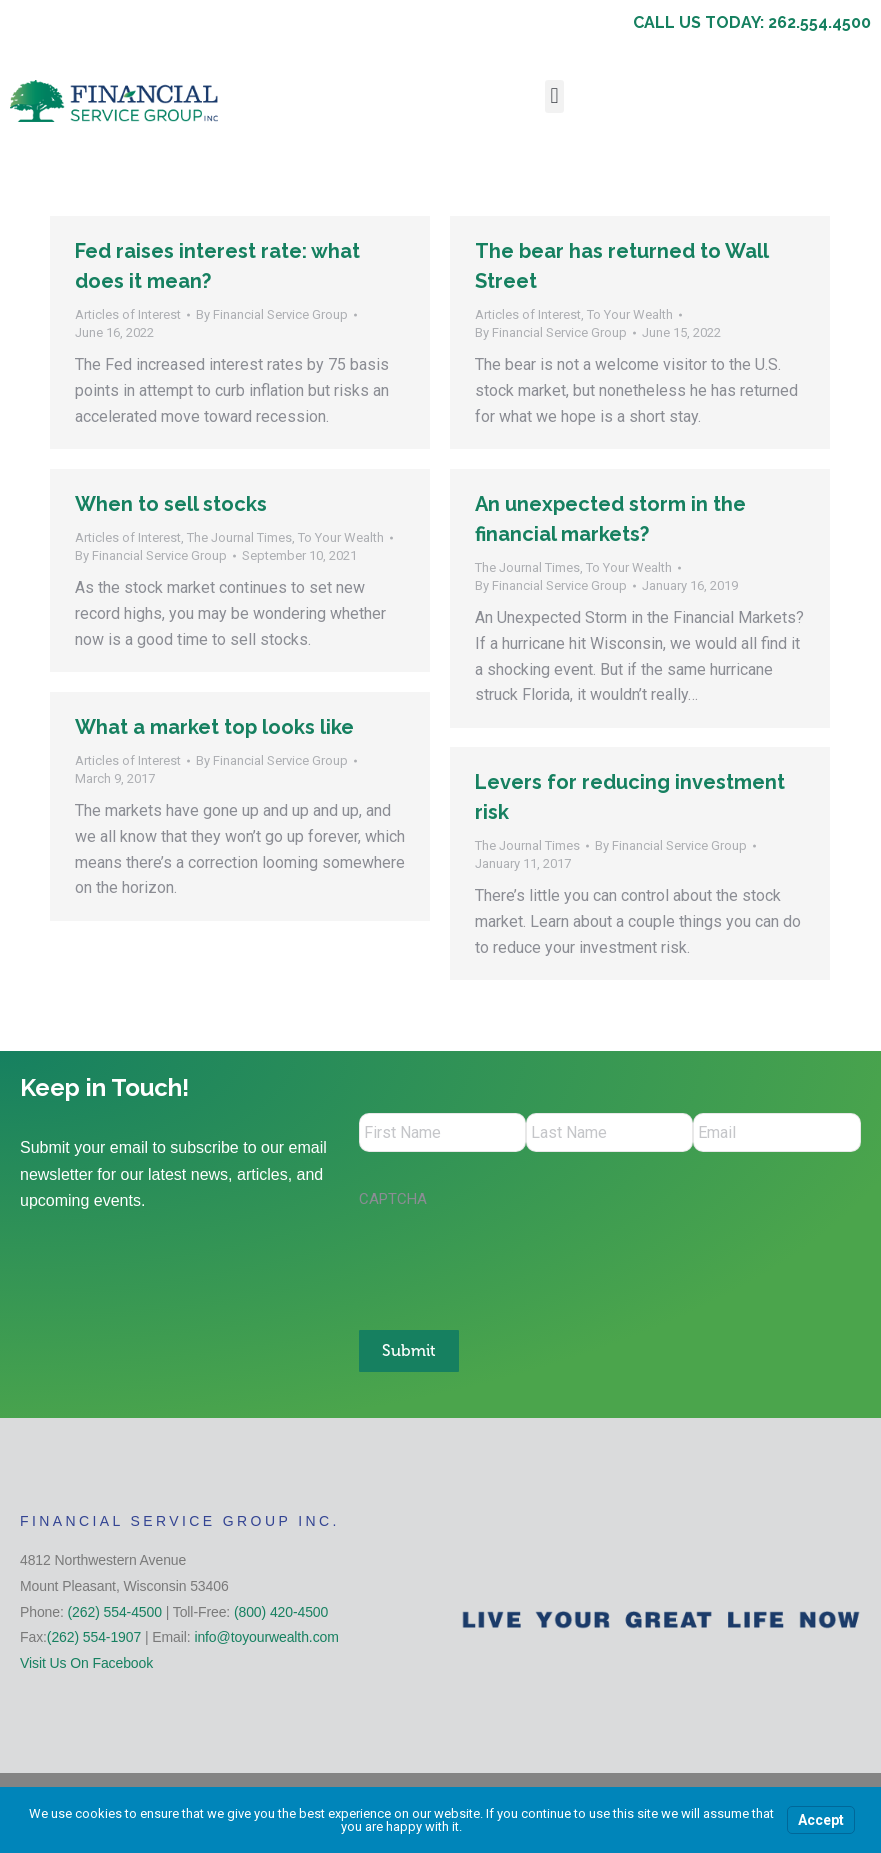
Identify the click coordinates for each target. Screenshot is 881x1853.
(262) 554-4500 (115, 1610)
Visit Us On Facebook (86, 1662)
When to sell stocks (171, 504)
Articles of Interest (128, 314)
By (272, 314)
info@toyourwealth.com (266, 1636)
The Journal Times (239, 537)
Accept (821, 1820)
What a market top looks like (214, 727)
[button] (554, 96)
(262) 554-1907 (94, 1636)
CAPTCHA (393, 1200)
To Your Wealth (630, 314)
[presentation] (511, 1260)
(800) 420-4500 (281, 1610)
